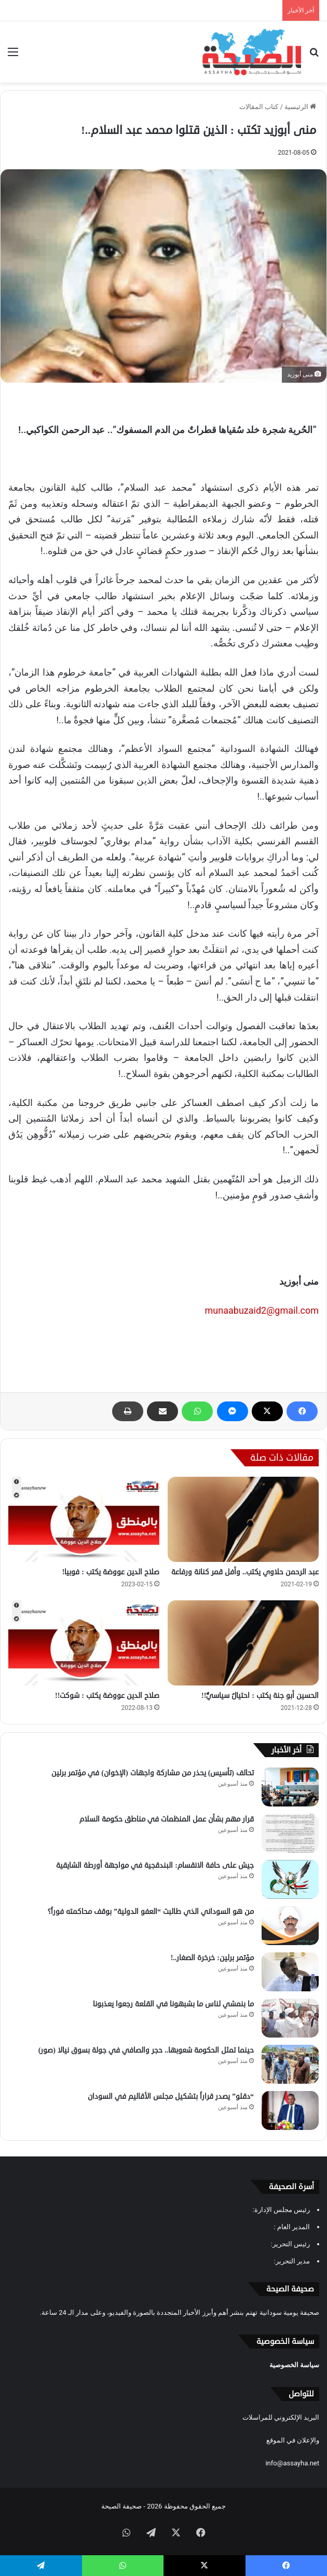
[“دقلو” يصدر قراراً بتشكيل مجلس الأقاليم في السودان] (290, 2110)
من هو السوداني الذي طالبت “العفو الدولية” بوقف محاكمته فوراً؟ (151, 1912)
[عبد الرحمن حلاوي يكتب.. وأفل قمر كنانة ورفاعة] (243, 1519)
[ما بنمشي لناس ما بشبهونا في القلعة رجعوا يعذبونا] (290, 2018)
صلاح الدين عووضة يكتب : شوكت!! (107, 1696)
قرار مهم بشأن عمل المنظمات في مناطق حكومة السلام (166, 1819)
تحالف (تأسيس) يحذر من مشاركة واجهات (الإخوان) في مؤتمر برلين (152, 1773)
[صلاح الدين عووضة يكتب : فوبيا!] (83, 1519)
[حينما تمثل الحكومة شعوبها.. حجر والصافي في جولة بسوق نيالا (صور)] (290, 2064)
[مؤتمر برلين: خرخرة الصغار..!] (290, 1971)
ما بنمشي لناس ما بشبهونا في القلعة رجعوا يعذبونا (173, 2004)
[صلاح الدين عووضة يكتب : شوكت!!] (83, 1642)
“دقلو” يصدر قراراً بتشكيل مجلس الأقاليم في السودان (171, 2096)
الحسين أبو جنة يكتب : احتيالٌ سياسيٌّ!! (260, 1696)
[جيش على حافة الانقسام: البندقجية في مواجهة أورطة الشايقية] (290, 1879)
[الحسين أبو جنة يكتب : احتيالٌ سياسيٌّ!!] (243, 1642)
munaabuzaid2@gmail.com (262, 1310)
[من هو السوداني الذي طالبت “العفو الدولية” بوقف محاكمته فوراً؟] (290, 1925)
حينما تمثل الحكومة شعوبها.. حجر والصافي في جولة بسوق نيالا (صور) (146, 2050)
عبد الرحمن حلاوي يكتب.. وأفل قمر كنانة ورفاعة (245, 1572)
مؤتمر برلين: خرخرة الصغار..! (212, 1958)
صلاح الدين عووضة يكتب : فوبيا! (110, 1572)
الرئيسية (300, 107)
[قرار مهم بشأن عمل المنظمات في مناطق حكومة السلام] (290, 1833)
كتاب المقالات (258, 107)
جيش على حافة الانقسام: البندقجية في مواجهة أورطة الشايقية (155, 1865)
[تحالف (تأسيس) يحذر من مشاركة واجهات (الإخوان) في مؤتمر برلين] (290, 1787)
